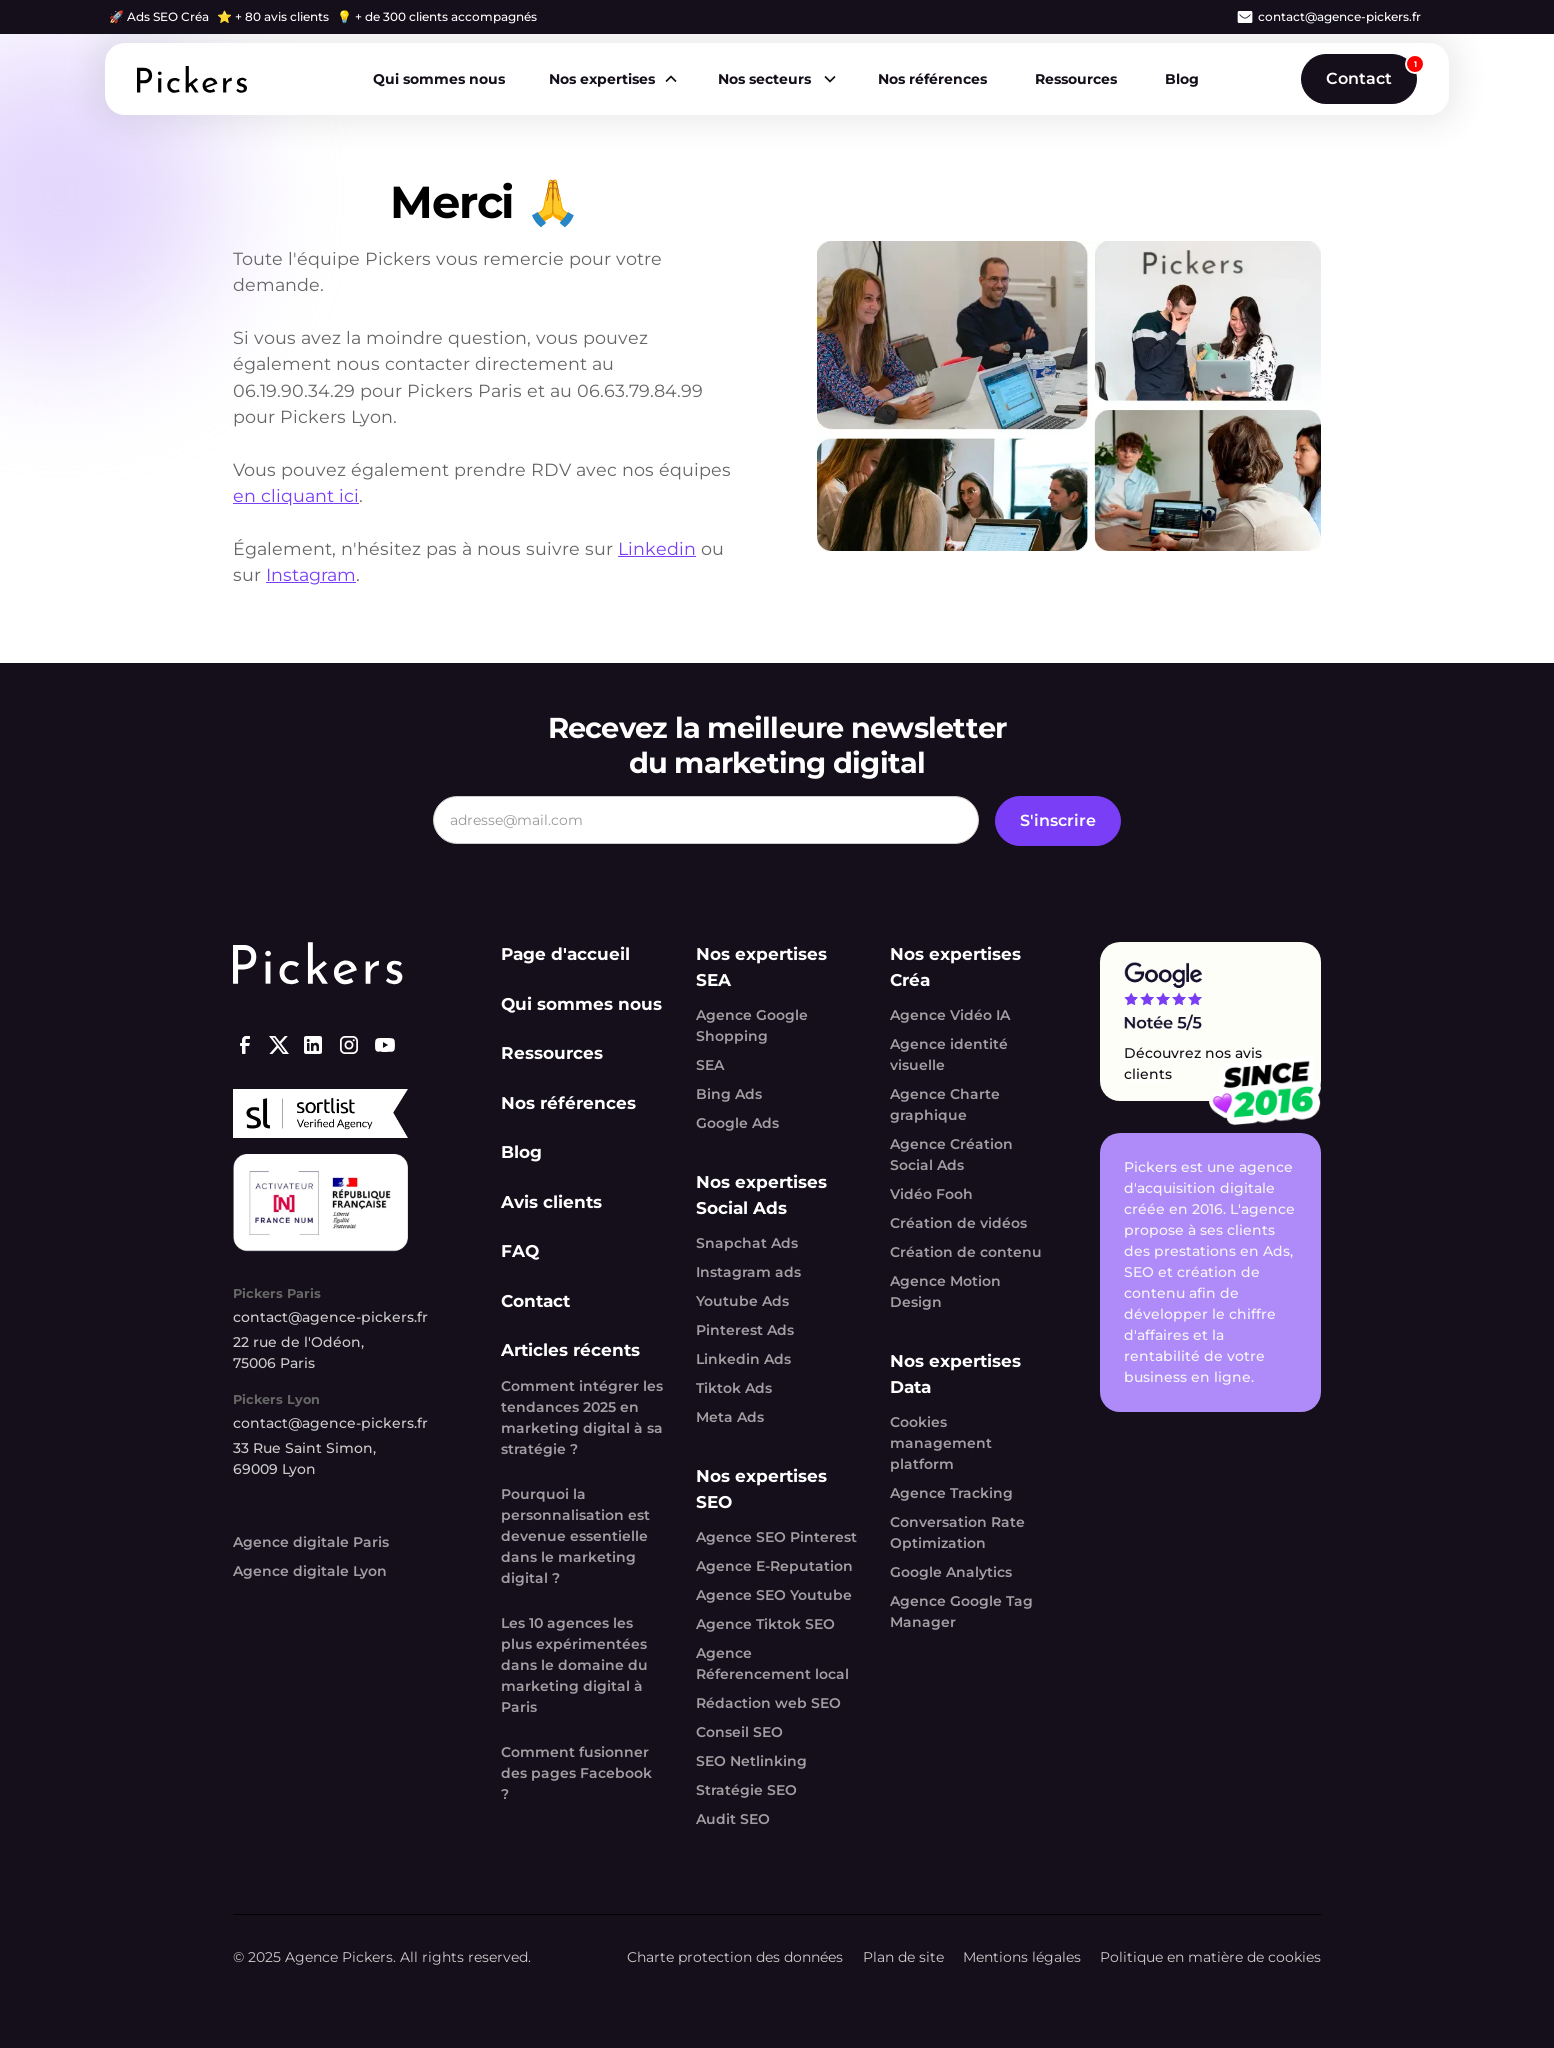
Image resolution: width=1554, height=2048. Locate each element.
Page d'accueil (565, 954)
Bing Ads (729, 1094)
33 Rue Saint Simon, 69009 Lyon (304, 1458)
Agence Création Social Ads (951, 1154)
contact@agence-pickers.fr (1339, 16)
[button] (612, 79)
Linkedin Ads (743, 1359)
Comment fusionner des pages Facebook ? (576, 1773)
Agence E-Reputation (774, 1566)
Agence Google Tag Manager (961, 1611)
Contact (1359, 78)
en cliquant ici (296, 495)
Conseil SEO (739, 1732)
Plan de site (903, 1957)
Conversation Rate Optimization (957, 1532)
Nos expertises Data (955, 1374)
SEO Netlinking (751, 1761)
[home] (192, 79)
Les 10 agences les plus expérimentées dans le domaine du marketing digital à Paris (574, 1665)
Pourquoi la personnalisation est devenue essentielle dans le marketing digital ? (575, 1536)
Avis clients (551, 1202)
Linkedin (657, 548)
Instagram (311, 574)
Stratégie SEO (746, 1790)
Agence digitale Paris (311, 1542)
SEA (710, 1065)
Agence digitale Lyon (310, 1571)
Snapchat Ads (747, 1243)
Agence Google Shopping (752, 1025)
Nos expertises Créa (955, 967)
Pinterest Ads (745, 1330)
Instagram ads (748, 1272)
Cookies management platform (941, 1443)
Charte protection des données (735, 1957)
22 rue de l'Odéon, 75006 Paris (298, 1352)
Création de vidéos (958, 1223)
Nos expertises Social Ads (761, 1195)
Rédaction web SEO (768, 1703)
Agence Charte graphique (945, 1104)
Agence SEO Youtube (774, 1595)
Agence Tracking (951, 1493)
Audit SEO (733, 1819)
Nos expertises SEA (761, 967)
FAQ (520, 1251)
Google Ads (737, 1123)
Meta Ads (730, 1417)
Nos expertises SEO (761, 1489)
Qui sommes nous (439, 79)
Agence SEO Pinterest (776, 1537)
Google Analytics (951, 1572)
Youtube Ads (742, 1301)
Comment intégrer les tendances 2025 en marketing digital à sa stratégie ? (582, 1417)
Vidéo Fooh (931, 1194)
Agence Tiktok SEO (765, 1624)
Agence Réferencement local (772, 1663)
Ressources (1076, 79)
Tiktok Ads (734, 1388)
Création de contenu (966, 1252)
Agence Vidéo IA (950, 1015)
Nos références (932, 79)
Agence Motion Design (945, 1291)
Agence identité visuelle (949, 1054)
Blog (1182, 79)
